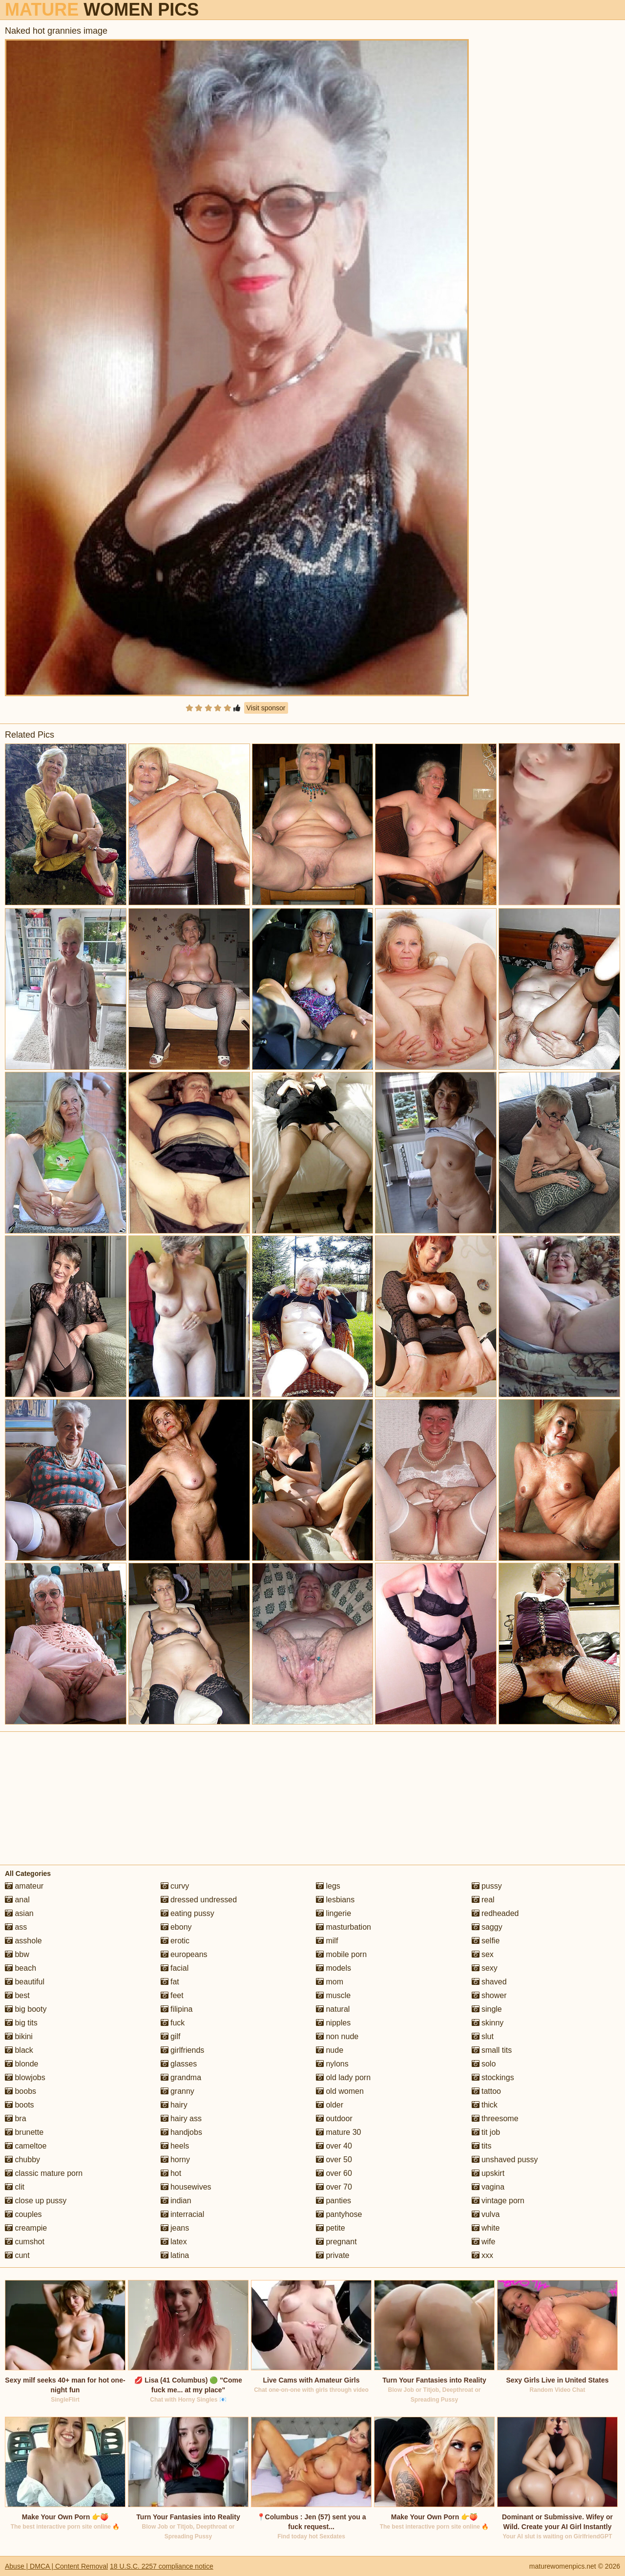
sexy (485, 1968)
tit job (486, 2132)
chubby (22, 2159)
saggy (487, 1927)
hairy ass (181, 2118)
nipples (333, 2023)
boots (19, 2105)
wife (484, 2241)
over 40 (334, 2146)
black (19, 2050)
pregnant (336, 2241)
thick (485, 2105)
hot (171, 2173)
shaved (489, 1982)
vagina (488, 2187)
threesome (495, 2118)
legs (328, 1886)
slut (483, 2036)
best (17, 1995)
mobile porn (341, 1954)
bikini (19, 2036)
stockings (493, 2077)
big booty (25, 2009)
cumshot (24, 2241)
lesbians (335, 1899)
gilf (171, 2036)
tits (482, 2146)
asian (19, 1913)
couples (23, 2214)
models (333, 1968)
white (486, 2228)
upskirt (488, 2173)
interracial (183, 2214)
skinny (488, 2023)
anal (17, 1899)
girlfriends (183, 2050)
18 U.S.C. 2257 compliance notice (161, 2566)
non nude (337, 2036)
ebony (176, 1927)
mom (329, 1982)
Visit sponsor (266, 708)
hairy (174, 2105)
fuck (173, 2023)
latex (174, 2241)
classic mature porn (44, 2173)
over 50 (334, 2159)
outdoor (334, 2118)
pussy (487, 1886)
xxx (482, 2255)
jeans (175, 2228)
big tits (21, 2023)
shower (489, 1995)
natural (333, 2009)
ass (16, 1927)
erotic (175, 1941)
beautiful (24, 1982)
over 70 (334, 2187)
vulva (486, 2214)
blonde (22, 2064)
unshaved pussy (505, 2159)
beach (20, 1968)
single (487, 2009)
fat (170, 1982)
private (332, 2255)
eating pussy (187, 1913)
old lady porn (343, 2077)
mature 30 (338, 2132)
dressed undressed (199, 1899)
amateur (24, 1886)
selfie (486, 1941)
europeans (184, 1954)
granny (177, 2091)
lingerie (333, 1913)
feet (172, 1995)
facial (175, 1968)
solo (484, 2064)
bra (15, 2118)
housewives (186, 2187)
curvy (175, 1886)
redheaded (495, 1913)
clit (14, 2187)
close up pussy (35, 2200)
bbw (17, 1954)
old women (340, 2091)
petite (330, 2228)
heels (175, 2146)
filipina (177, 2009)
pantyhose (339, 2214)
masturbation (343, 1927)
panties (333, 2200)
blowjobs (25, 2077)
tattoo (486, 2091)
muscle (333, 1995)
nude (329, 2050)
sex (483, 1954)
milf (327, 1941)
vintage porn (498, 2200)
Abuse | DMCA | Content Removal (56, 2566)
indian (176, 2200)
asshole (23, 1941)
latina (175, 2255)
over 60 (334, 2173)
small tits (492, 2050)
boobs (20, 2091)
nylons (332, 2064)
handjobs (181, 2132)
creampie (26, 2228)
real (483, 1899)
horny (175, 2159)
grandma (181, 2077)
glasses (179, 2064)
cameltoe (25, 2146)
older (329, 2105)
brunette (24, 2132)
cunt (17, 2255)
